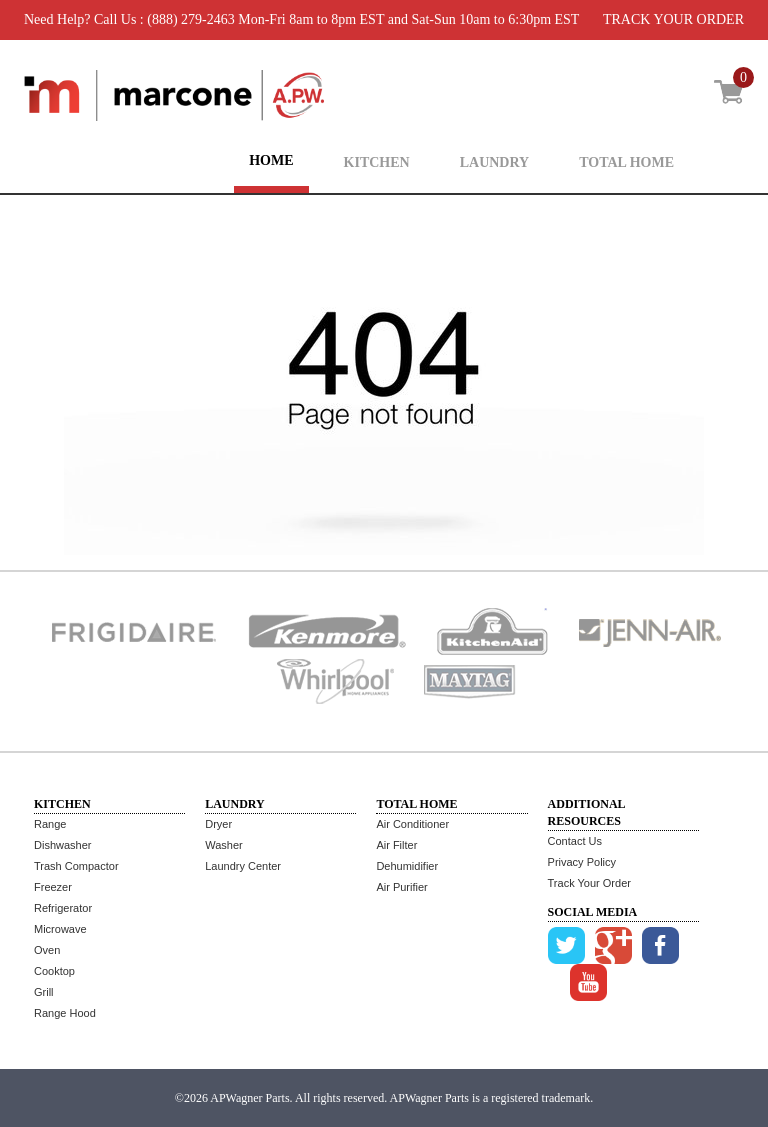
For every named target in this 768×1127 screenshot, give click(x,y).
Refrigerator (63, 908)
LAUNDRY (495, 162)
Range (50, 824)
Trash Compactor (76, 866)
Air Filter (396, 845)
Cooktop (54, 971)
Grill (44, 992)
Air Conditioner (412, 824)
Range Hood (65, 1013)
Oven (47, 950)
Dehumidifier (407, 866)
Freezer (53, 887)
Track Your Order (589, 883)
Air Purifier (401, 887)
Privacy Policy (582, 862)
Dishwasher (62, 845)
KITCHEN (377, 162)
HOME (271, 160)
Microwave (60, 929)
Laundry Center (243, 866)
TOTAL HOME (626, 162)
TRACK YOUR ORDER (673, 19)
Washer (224, 845)
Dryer (218, 824)
